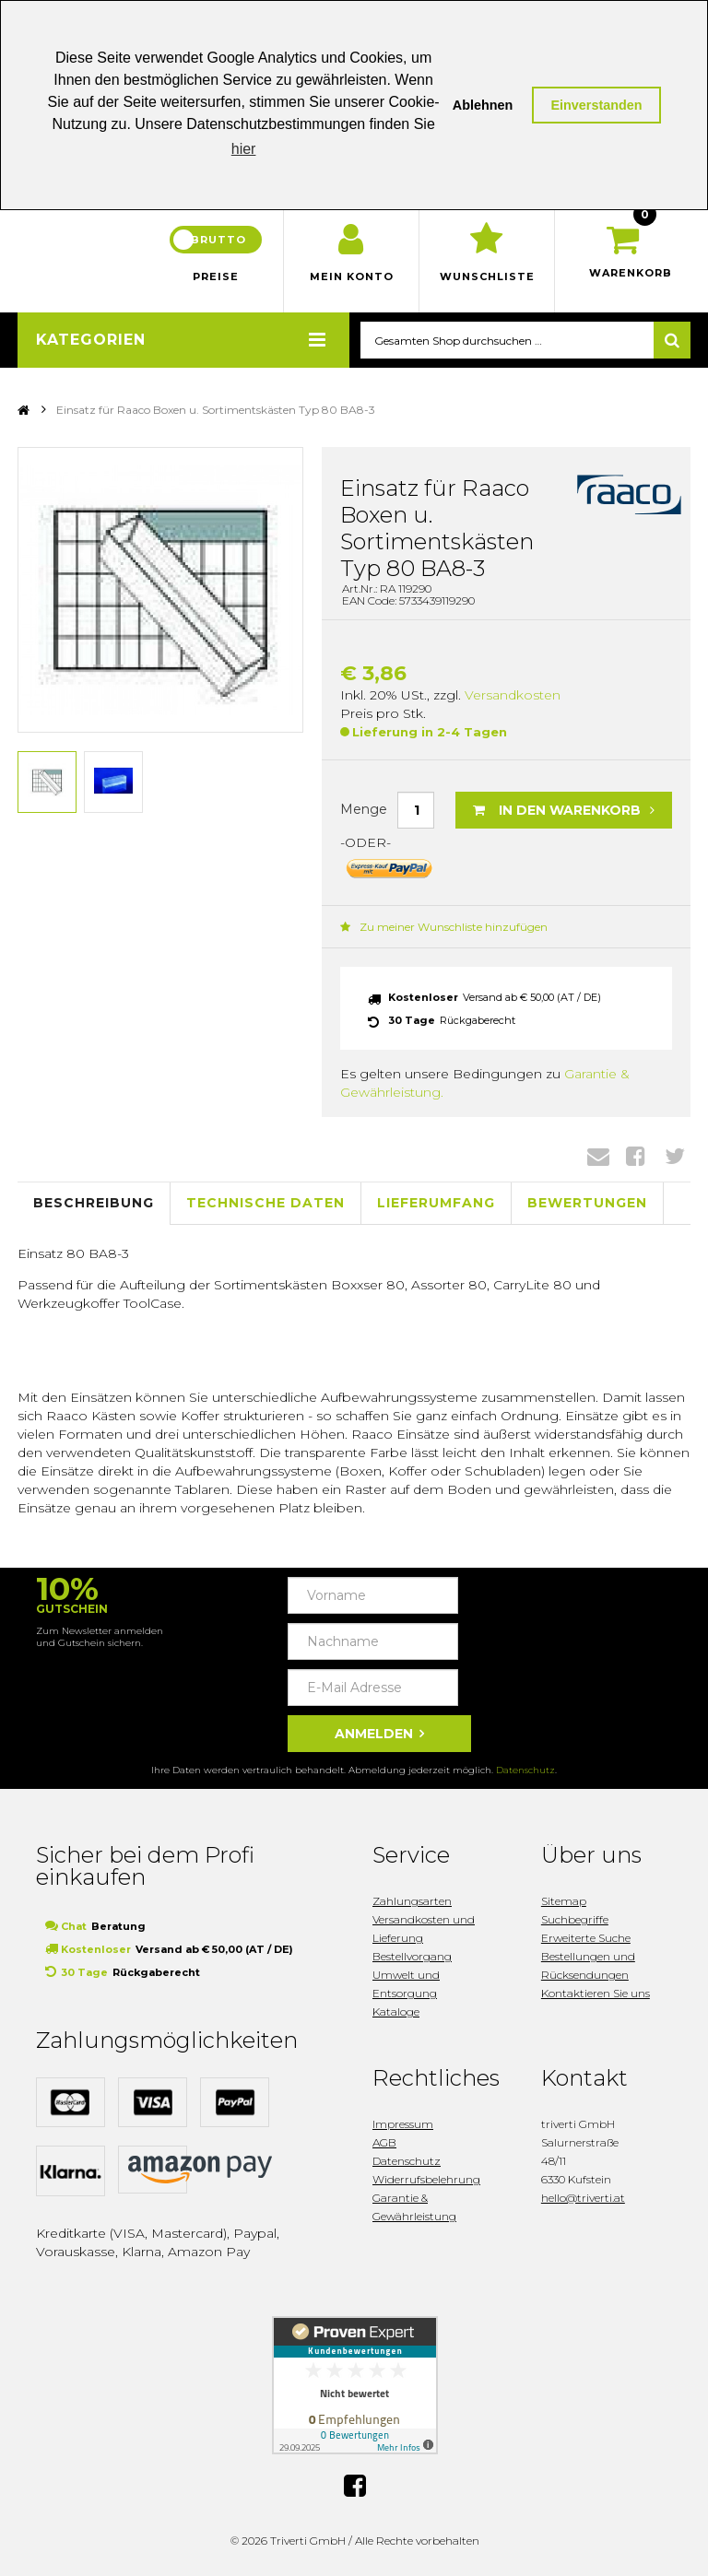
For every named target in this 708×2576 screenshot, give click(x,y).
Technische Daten (265, 1202)
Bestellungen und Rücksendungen (588, 1965)
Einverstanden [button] (596, 105)
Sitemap (563, 1901)
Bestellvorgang (412, 1956)
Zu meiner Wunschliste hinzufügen (444, 927)
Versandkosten (512, 695)
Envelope (598, 1156)
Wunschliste (487, 276)
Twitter (675, 1156)
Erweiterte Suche (586, 1938)
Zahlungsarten (412, 1901)
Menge (363, 809)
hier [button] (243, 149)
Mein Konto (352, 276)
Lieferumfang (436, 1202)
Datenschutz (525, 1770)
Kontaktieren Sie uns (595, 1993)
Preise (216, 276)
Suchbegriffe (574, 1919)
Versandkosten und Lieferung (423, 1928)
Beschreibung (93, 1202)
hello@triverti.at (583, 2198)
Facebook (635, 1156)
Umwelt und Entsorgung (406, 1984)
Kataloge (395, 2011)
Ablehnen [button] (483, 105)
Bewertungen (587, 1202)
